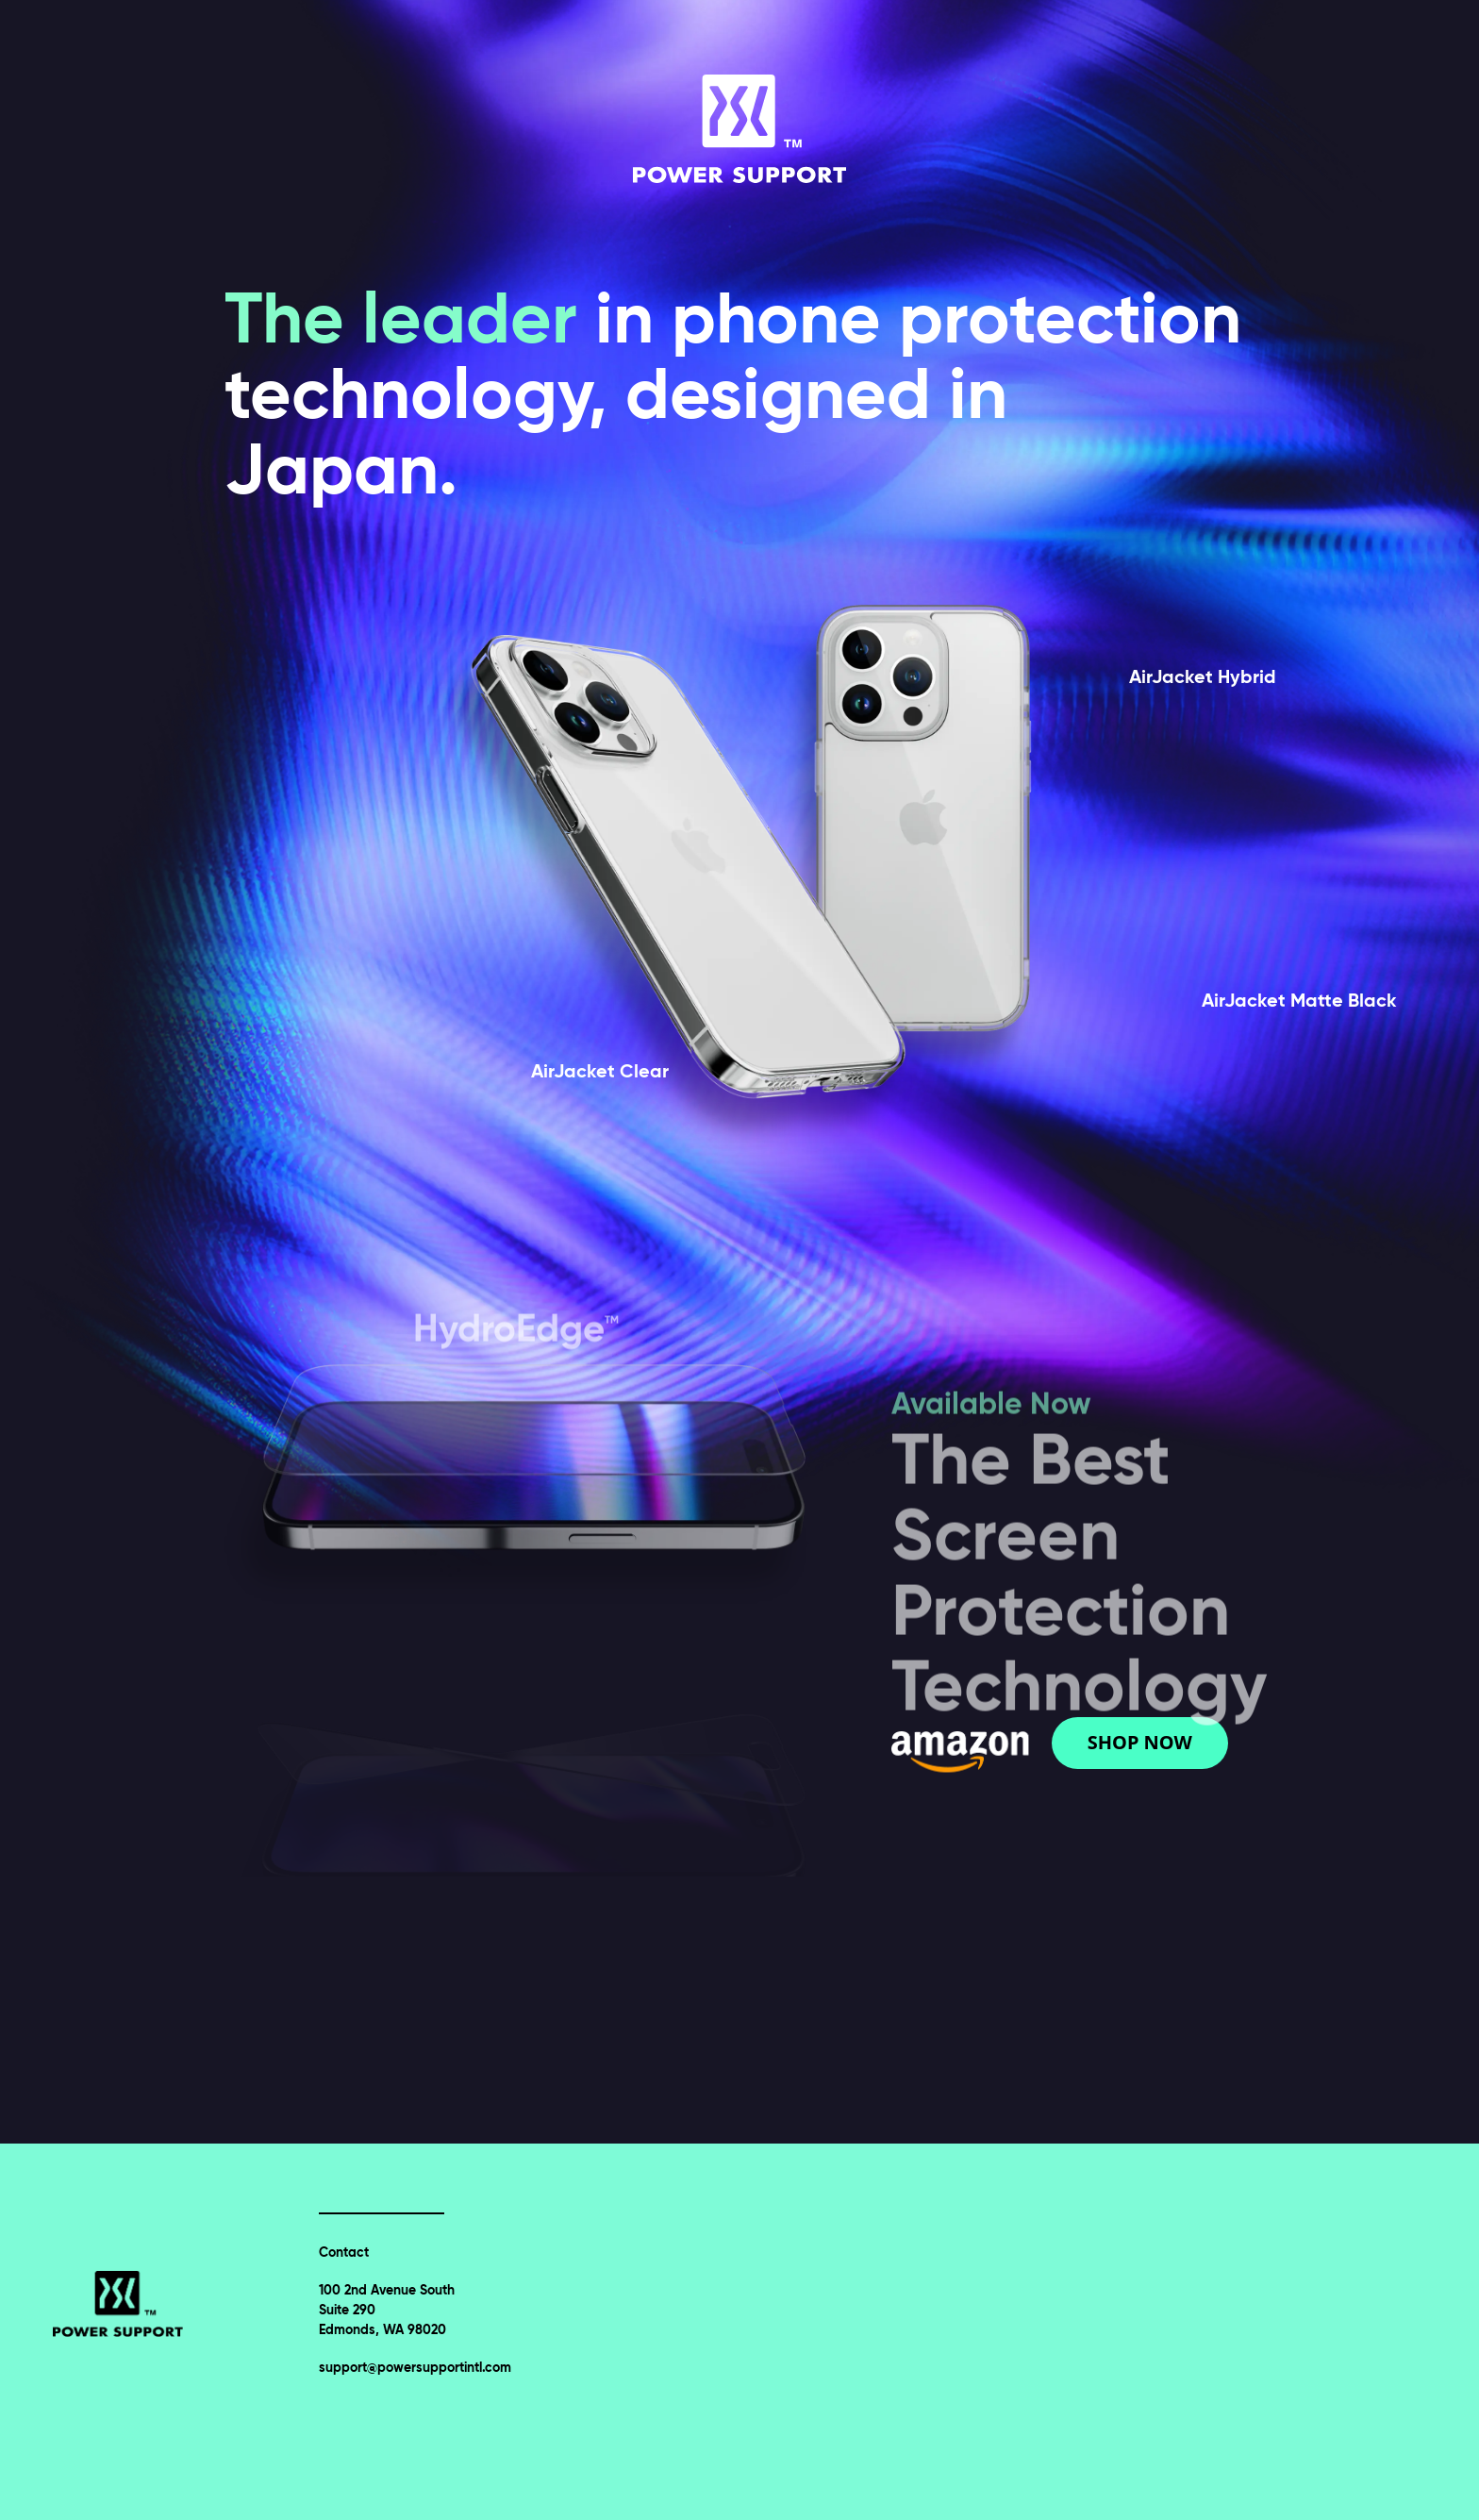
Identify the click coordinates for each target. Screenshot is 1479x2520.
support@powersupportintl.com (415, 2367)
